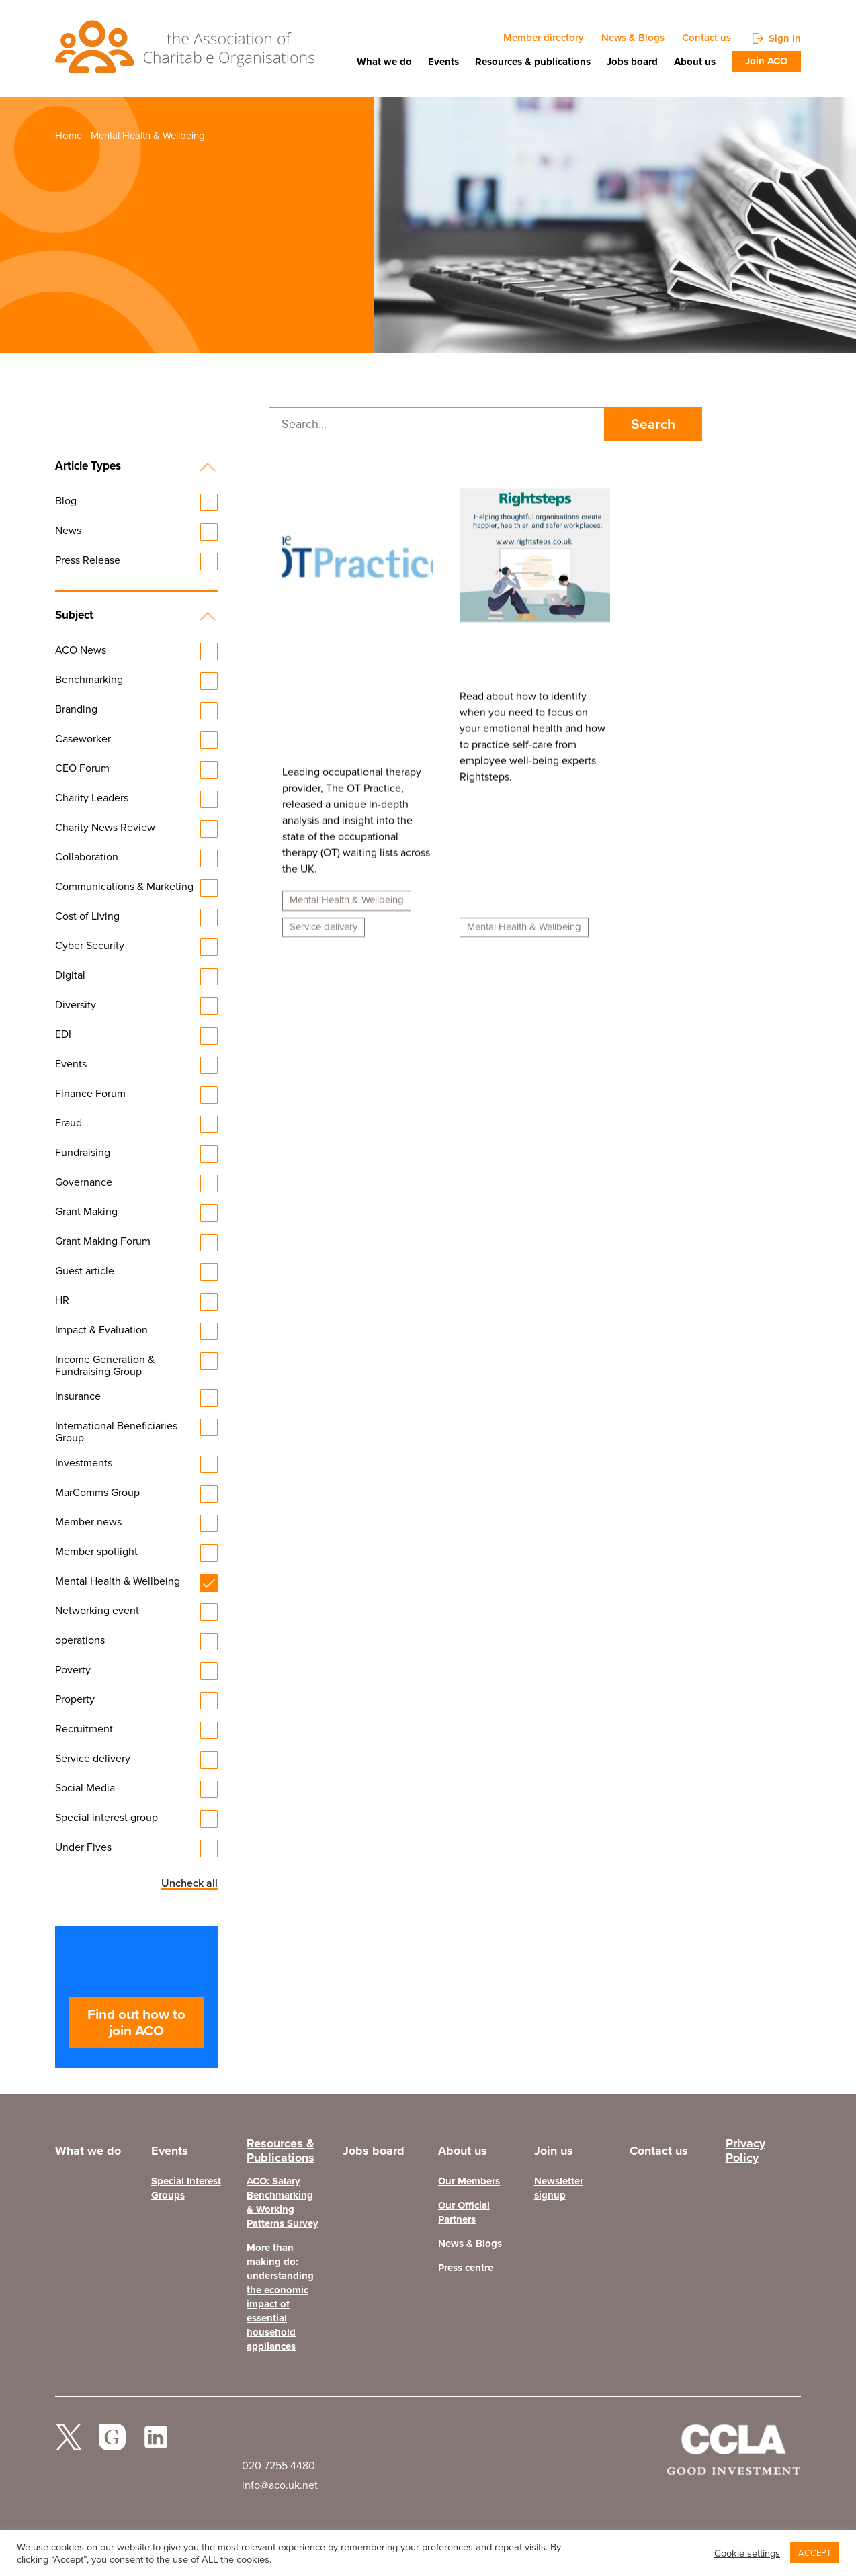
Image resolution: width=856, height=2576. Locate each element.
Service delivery (323, 935)
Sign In (785, 37)
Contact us (706, 37)
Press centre (465, 2272)
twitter (68, 2447)
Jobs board (632, 61)
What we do (384, 61)
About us (695, 61)
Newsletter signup (558, 2192)
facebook (112, 2447)
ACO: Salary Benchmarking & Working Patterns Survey (282, 2206)
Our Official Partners (464, 2217)
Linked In (155, 2447)
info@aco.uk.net (280, 2489)
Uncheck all (190, 1885)
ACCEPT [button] (814, 2552)
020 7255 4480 (278, 2469)
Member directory (543, 37)
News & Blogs (633, 37)
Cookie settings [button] (747, 2553)
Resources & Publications (280, 2157)
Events (443, 61)
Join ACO (766, 61)
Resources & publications (533, 61)
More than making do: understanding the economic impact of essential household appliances (280, 2301)
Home (68, 136)
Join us (553, 2154)
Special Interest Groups (186, 2192)
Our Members (469, 2185)
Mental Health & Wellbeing (347, 909)
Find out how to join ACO (136, 2024)
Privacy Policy (745, 2157)
